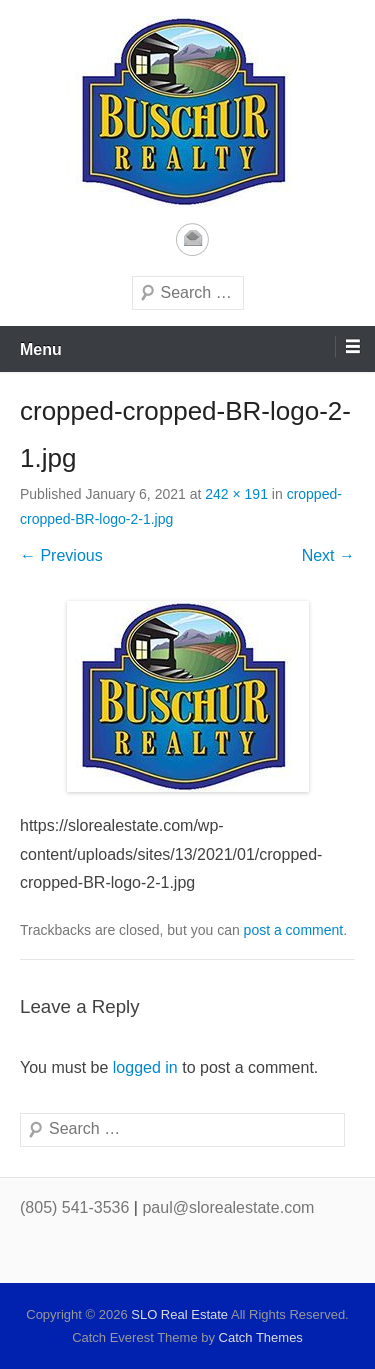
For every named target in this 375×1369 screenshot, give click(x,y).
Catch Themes (261, 1337)
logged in (145, 1067)
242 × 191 (236, 494)
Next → (328, 555)
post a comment (294, 930)
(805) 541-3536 (74, 1207)
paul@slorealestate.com (228, 1207)
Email (192, 239)
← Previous (61, 555)
